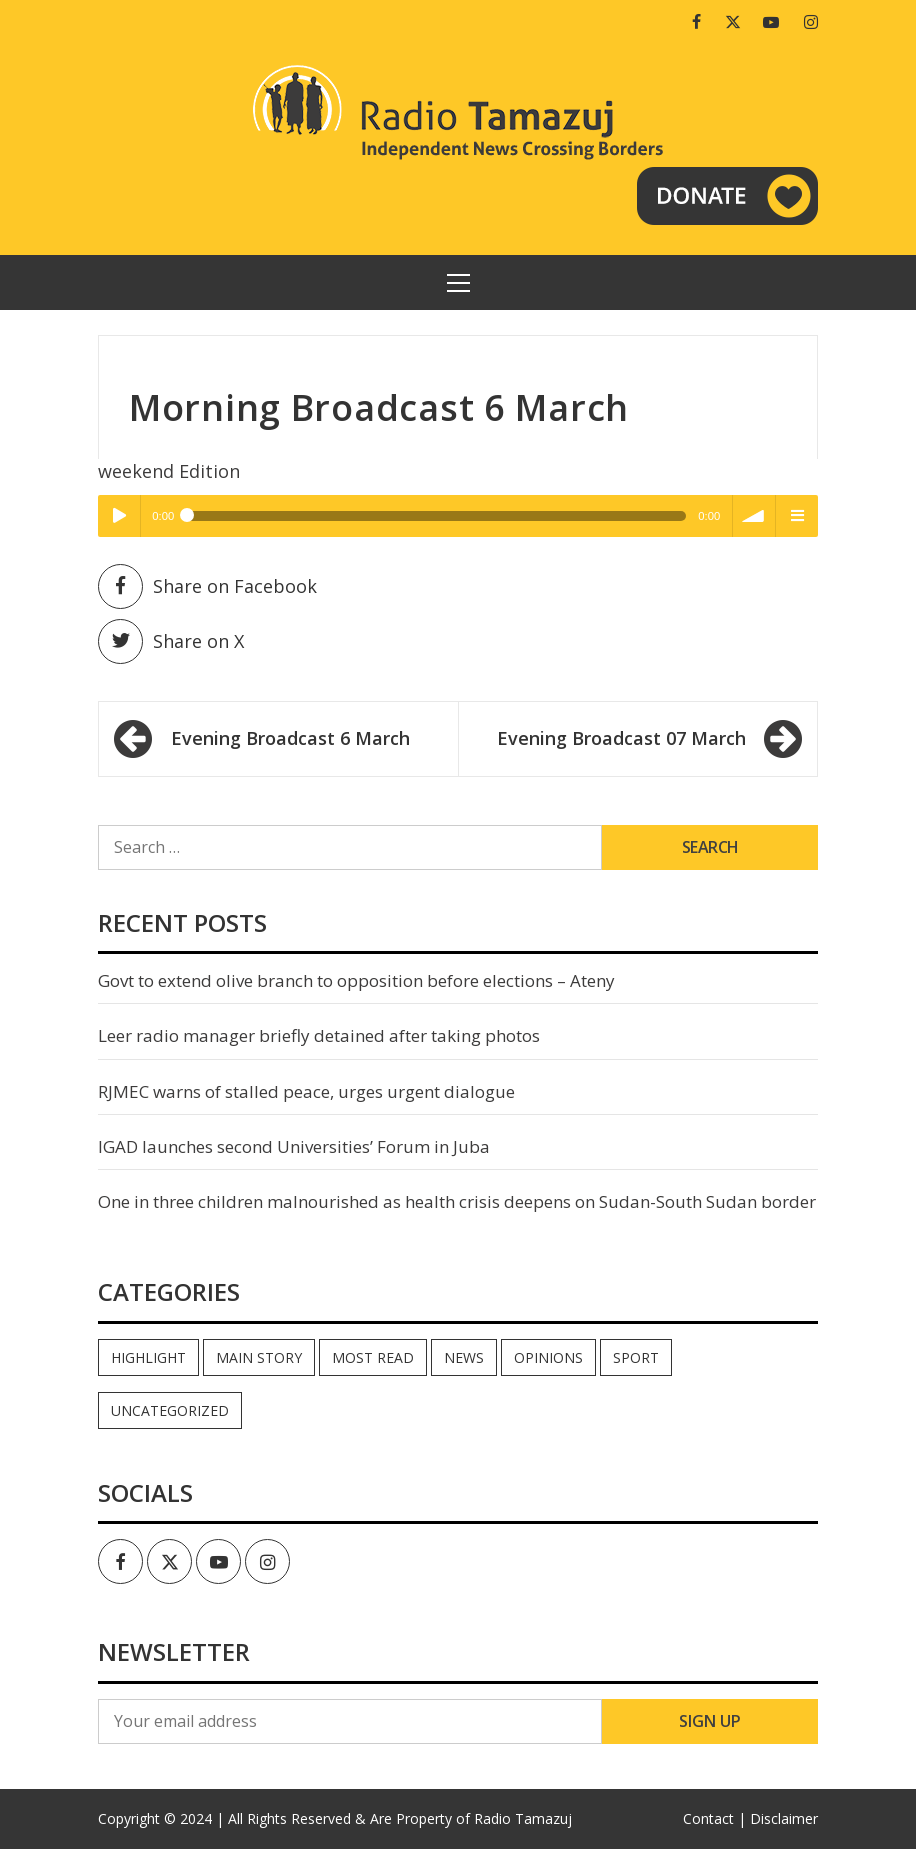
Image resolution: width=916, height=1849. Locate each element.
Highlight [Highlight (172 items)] (148, 1357)
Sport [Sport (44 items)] (636, 1357)
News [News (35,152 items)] (464, 1357)
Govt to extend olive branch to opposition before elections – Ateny (356, 980)
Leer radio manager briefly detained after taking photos (319, 1035)
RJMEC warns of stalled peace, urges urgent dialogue (306, 1091)
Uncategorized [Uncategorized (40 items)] (170, 1410)
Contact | (714, 1818)
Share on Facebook (207, 586)
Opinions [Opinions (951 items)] (548, 1357)
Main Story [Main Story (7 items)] (259, 1357)
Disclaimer (784, 1818)
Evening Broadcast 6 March (290, 738)
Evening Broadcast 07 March (621, 738)
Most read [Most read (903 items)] (373, 1357)
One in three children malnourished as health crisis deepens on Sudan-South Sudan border (457, 1201)
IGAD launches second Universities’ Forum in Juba (294, 1146)
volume (754, 516)
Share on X (171, 641)
